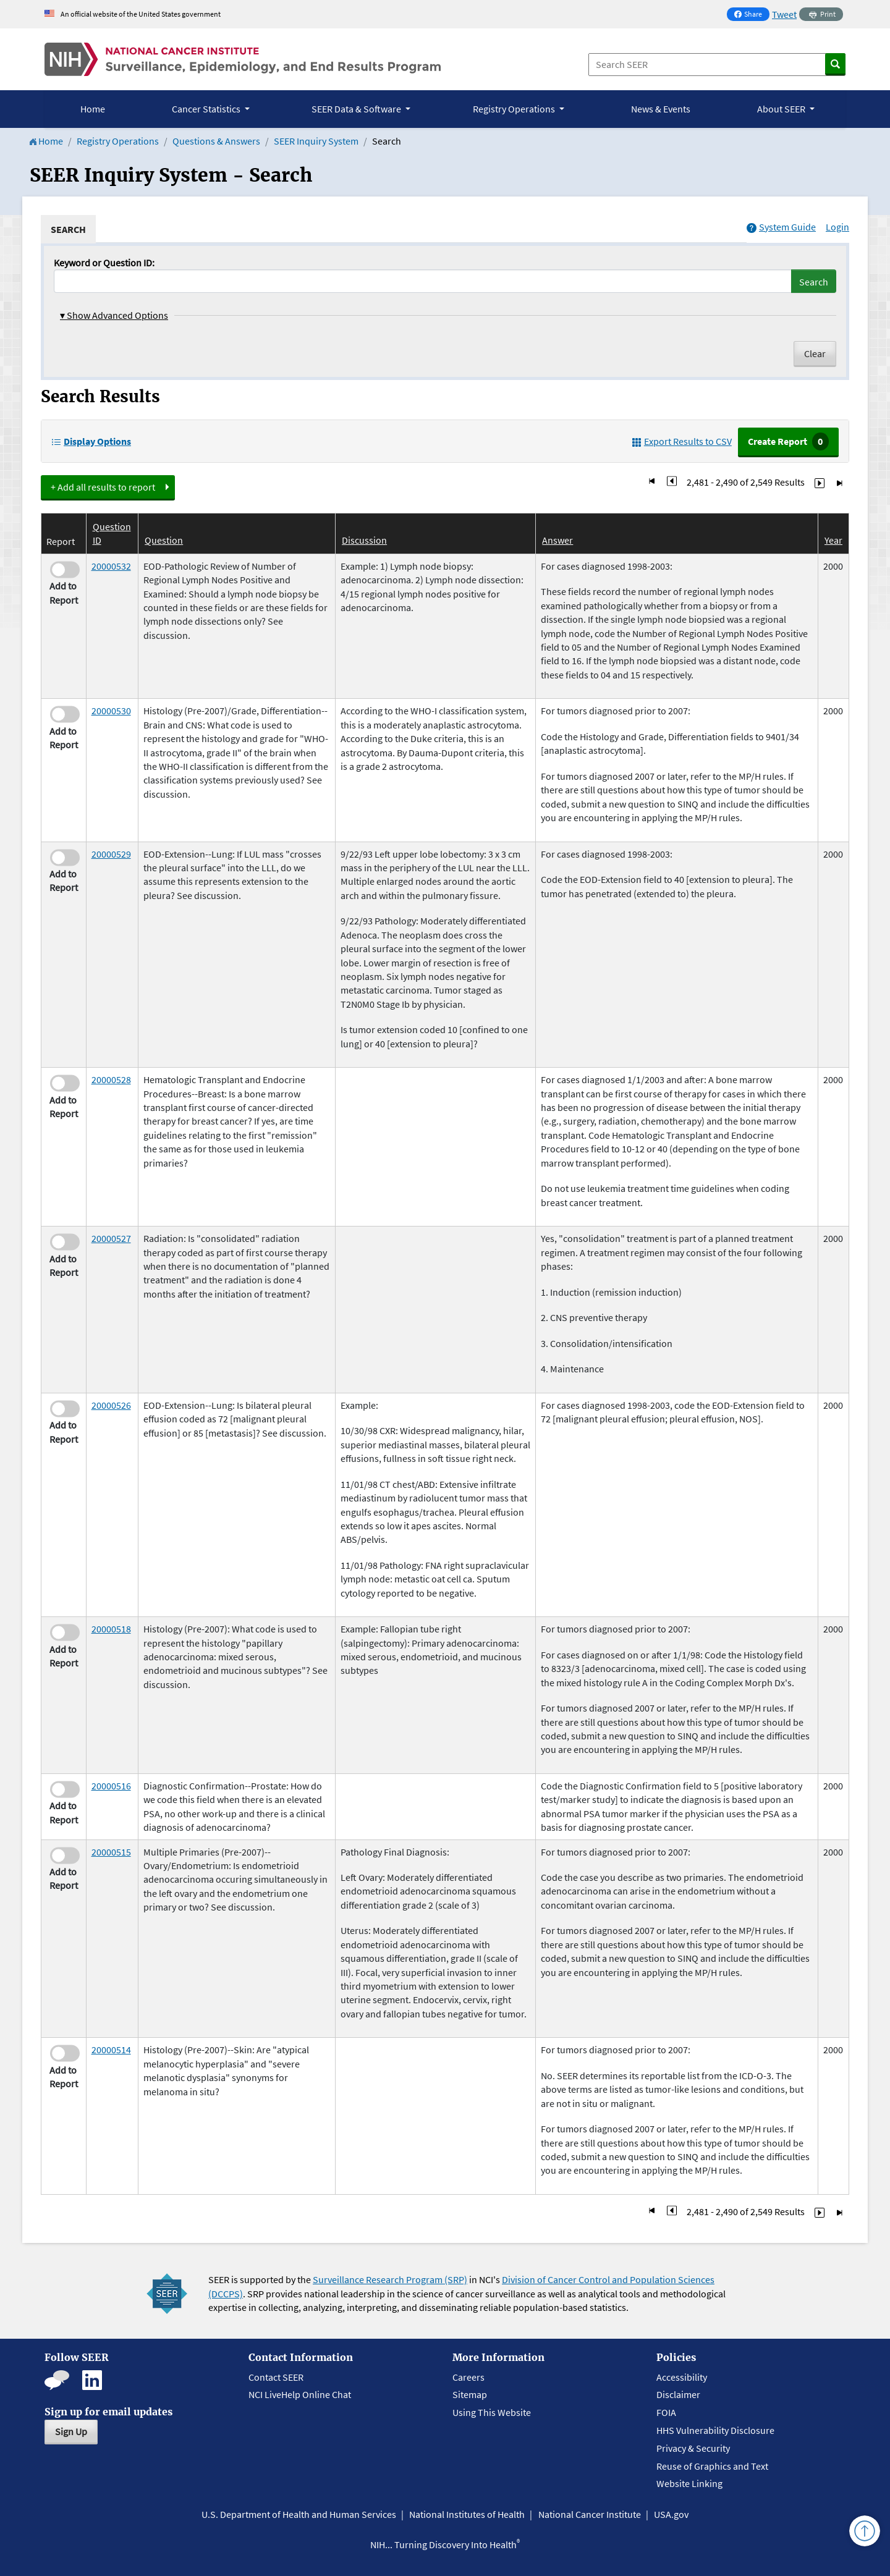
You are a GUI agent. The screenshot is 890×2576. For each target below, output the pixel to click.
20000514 (111, 2049)
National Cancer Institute (589, 2514)
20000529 (111, 854)
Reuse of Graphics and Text (712, 2466)
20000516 (111, 1786)
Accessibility (681, 2377)
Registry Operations (118, 141)
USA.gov (671, 2514)
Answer (557, 540)
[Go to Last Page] (839, 482)
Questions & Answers (216, 141)
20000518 (111, 1629)
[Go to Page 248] (672, 482)
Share (751, 15)
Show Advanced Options (114, 315)
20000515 (111, 1852)
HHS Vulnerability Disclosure (715, 2430)
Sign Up (71, 2431)
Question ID (112, 533)
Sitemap (469, 2394)
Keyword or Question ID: (104, 262)
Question (164, 540)
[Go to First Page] (652, 482)
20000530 (111, 710)
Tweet (784, 14)
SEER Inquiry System (316, 141)
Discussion (364, 540)
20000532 (111, 566)
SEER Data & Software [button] (357, 109)
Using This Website (491, 2412)
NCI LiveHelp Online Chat (299, 2394)
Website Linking (689, 2483)
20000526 (111, 1405)
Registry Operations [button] (515, 109)
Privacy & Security (693, 2448)
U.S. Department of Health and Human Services (298, 2514)
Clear (815, 353)
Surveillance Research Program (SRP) (390, 2279)
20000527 (111, 1238)
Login (837, 227)
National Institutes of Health (467, 2514)
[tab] (68, 229)
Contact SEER (275, 2377)
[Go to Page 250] (819, 482)
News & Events (660, 109)
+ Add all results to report (103, 487)
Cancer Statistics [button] (207, 109)
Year (833, 540)
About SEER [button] (782, 109)
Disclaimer (678, 2394)
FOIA (666, 2412)
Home (92, 109)
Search (813, 282)
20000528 (111, 1079)
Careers (468, 2377)
